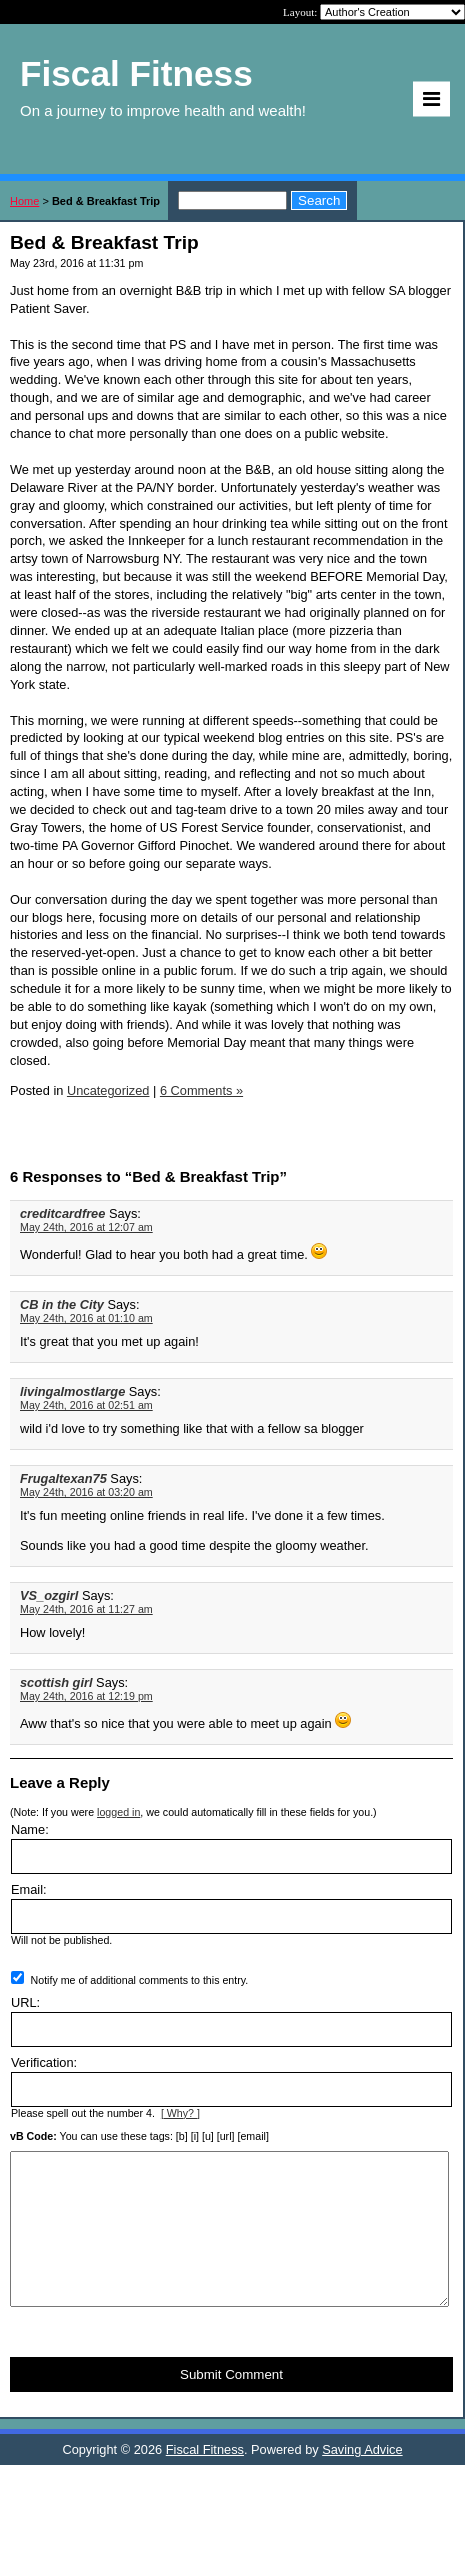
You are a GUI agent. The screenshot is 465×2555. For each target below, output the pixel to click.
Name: (30, 1829)
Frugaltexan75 (63, 1478)
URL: (25, 2002)
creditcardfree (62, 1213)
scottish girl (56, 1682)
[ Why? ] (180, 2113)
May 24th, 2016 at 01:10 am (86, 1318)
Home (24, 201)
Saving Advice (362, 2479)
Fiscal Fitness (205, 2479)
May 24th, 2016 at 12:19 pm (86, 1696)
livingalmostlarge (72, 1391)
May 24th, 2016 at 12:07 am (86, 1227)
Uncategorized (108, 1090)
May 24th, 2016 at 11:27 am (86, 1609)
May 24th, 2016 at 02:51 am (86, 1405)
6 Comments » (201, 1090)
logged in (118, 1812)
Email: (29, 1889)
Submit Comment (231, 2404)
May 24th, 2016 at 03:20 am (86, 1492)
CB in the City (62, 1304)
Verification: (44, 2062)
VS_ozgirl (49, 1595)
